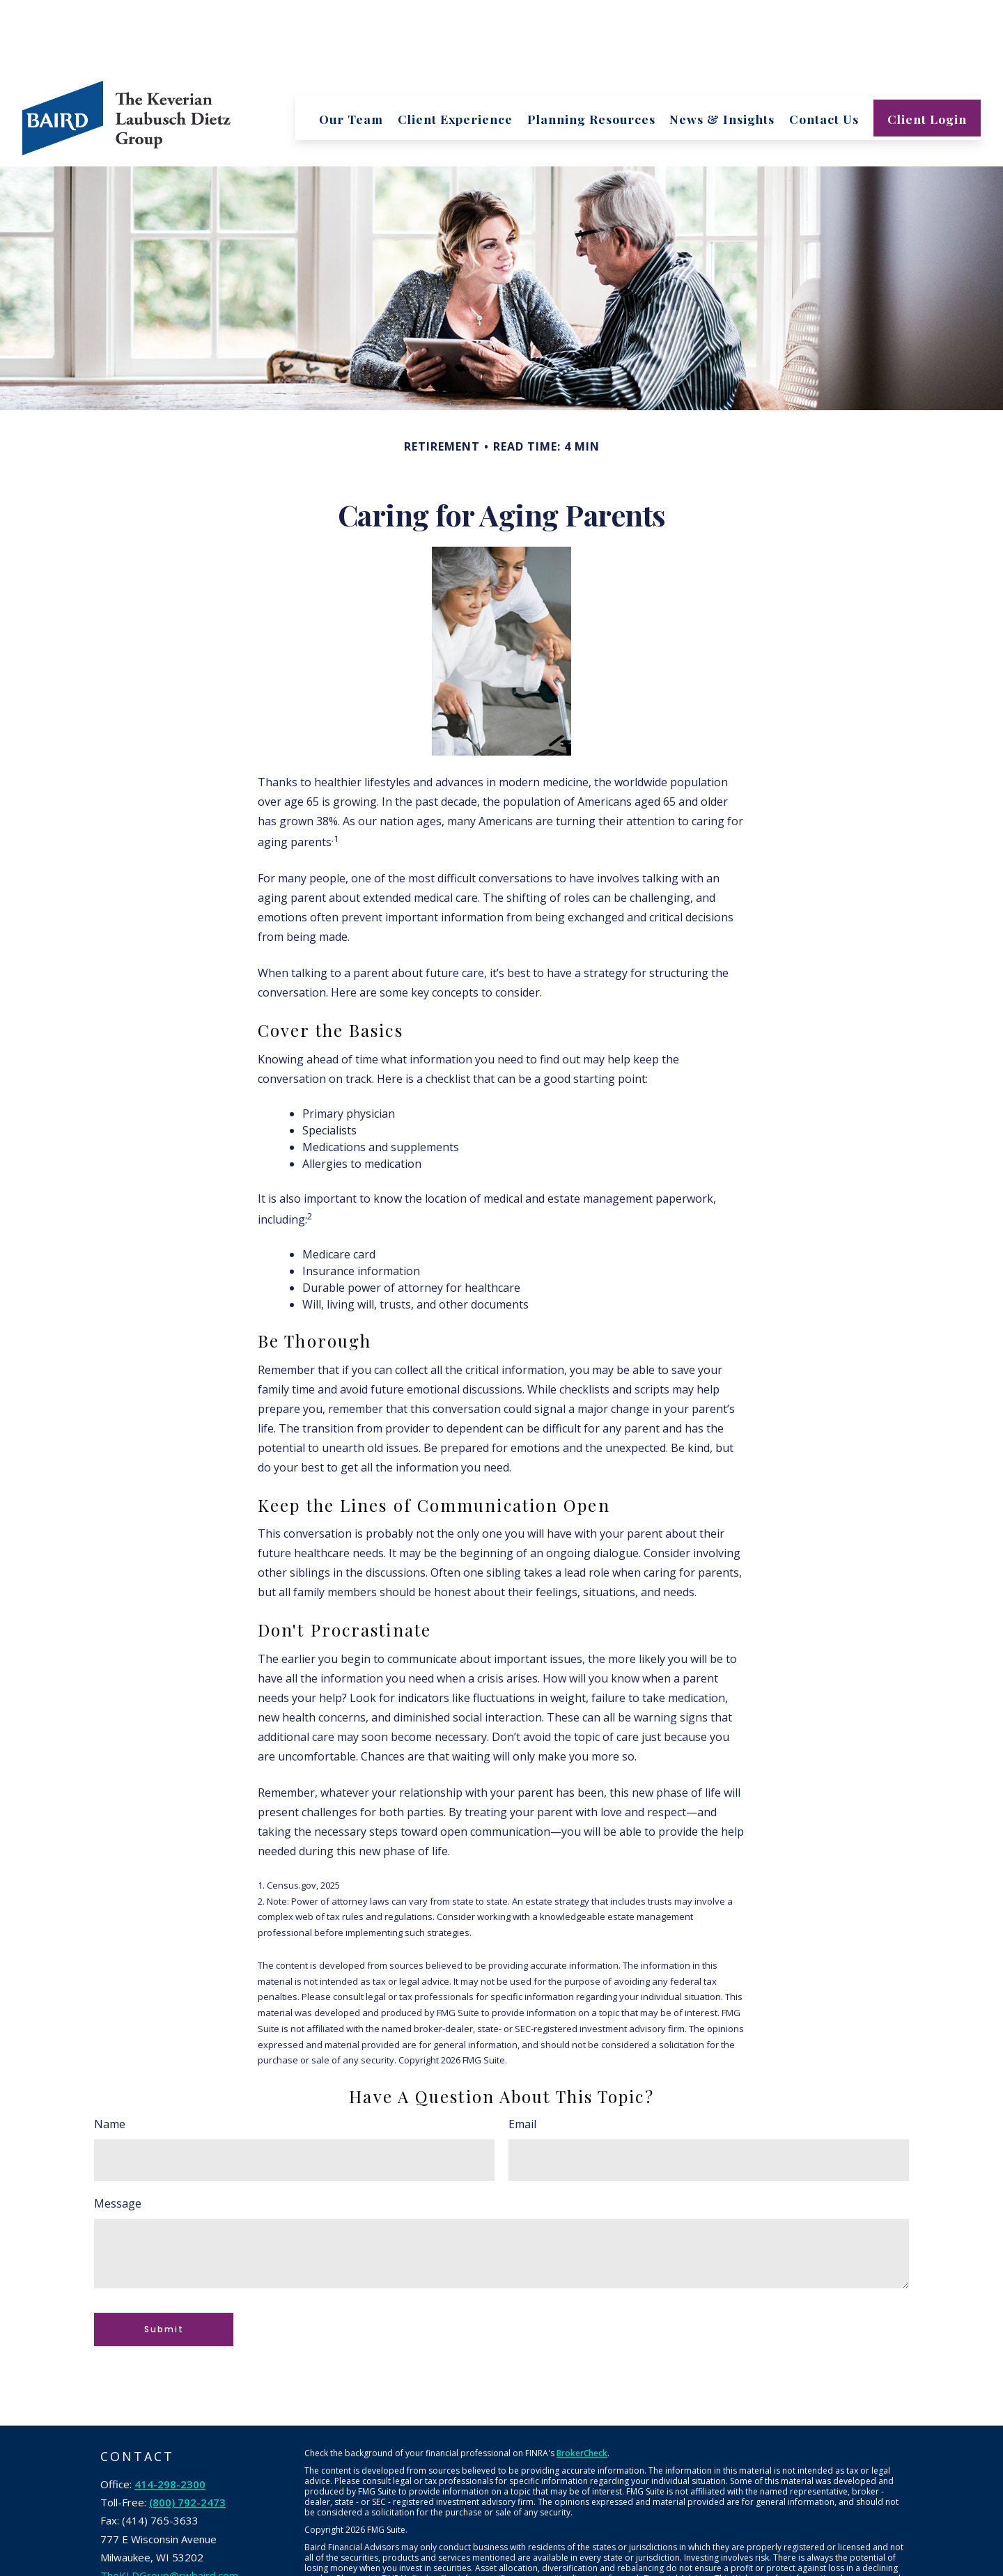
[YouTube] (198, 2529)
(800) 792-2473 (187, 2433)
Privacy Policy (570, 2568)
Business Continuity (732, 2568)
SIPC (564, 2551)
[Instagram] (227, 2529)
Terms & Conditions (343, 2568)
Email (522, 2054)
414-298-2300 (169, 2414)
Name (109, 2054)
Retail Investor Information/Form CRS (463, 2568)
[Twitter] (141, 2529)
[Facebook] (113, 2529)
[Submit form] (163, 2260)
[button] (351, 48)
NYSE (527, 2551)
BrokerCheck (582, 2383)
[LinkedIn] (170, 2529)
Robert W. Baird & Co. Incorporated (407, 2551)
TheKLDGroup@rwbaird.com (169, 2506)
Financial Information (645, 2568)
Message (117, 2133)
